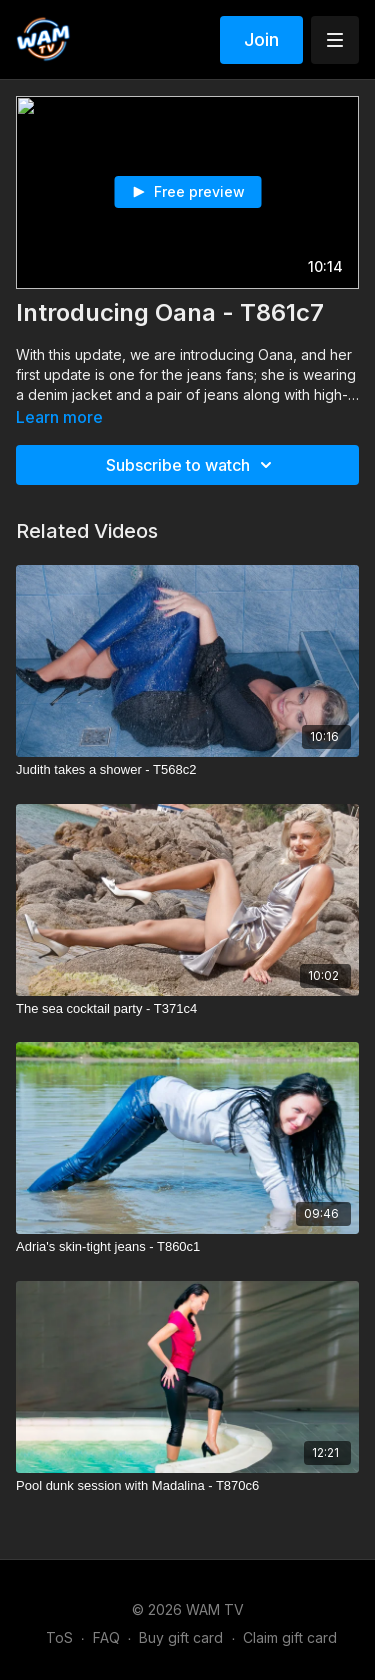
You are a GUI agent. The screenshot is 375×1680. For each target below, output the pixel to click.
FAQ (106, 1637)
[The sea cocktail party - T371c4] (187, 1009)
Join (261, 39)
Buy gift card (181, 1637)
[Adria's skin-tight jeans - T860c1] (187, 1247)
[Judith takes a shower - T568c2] (187, 770)
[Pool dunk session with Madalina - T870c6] (187, 1486)
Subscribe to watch (192, 465)
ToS (59, 1637)
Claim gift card (290, 1637)
